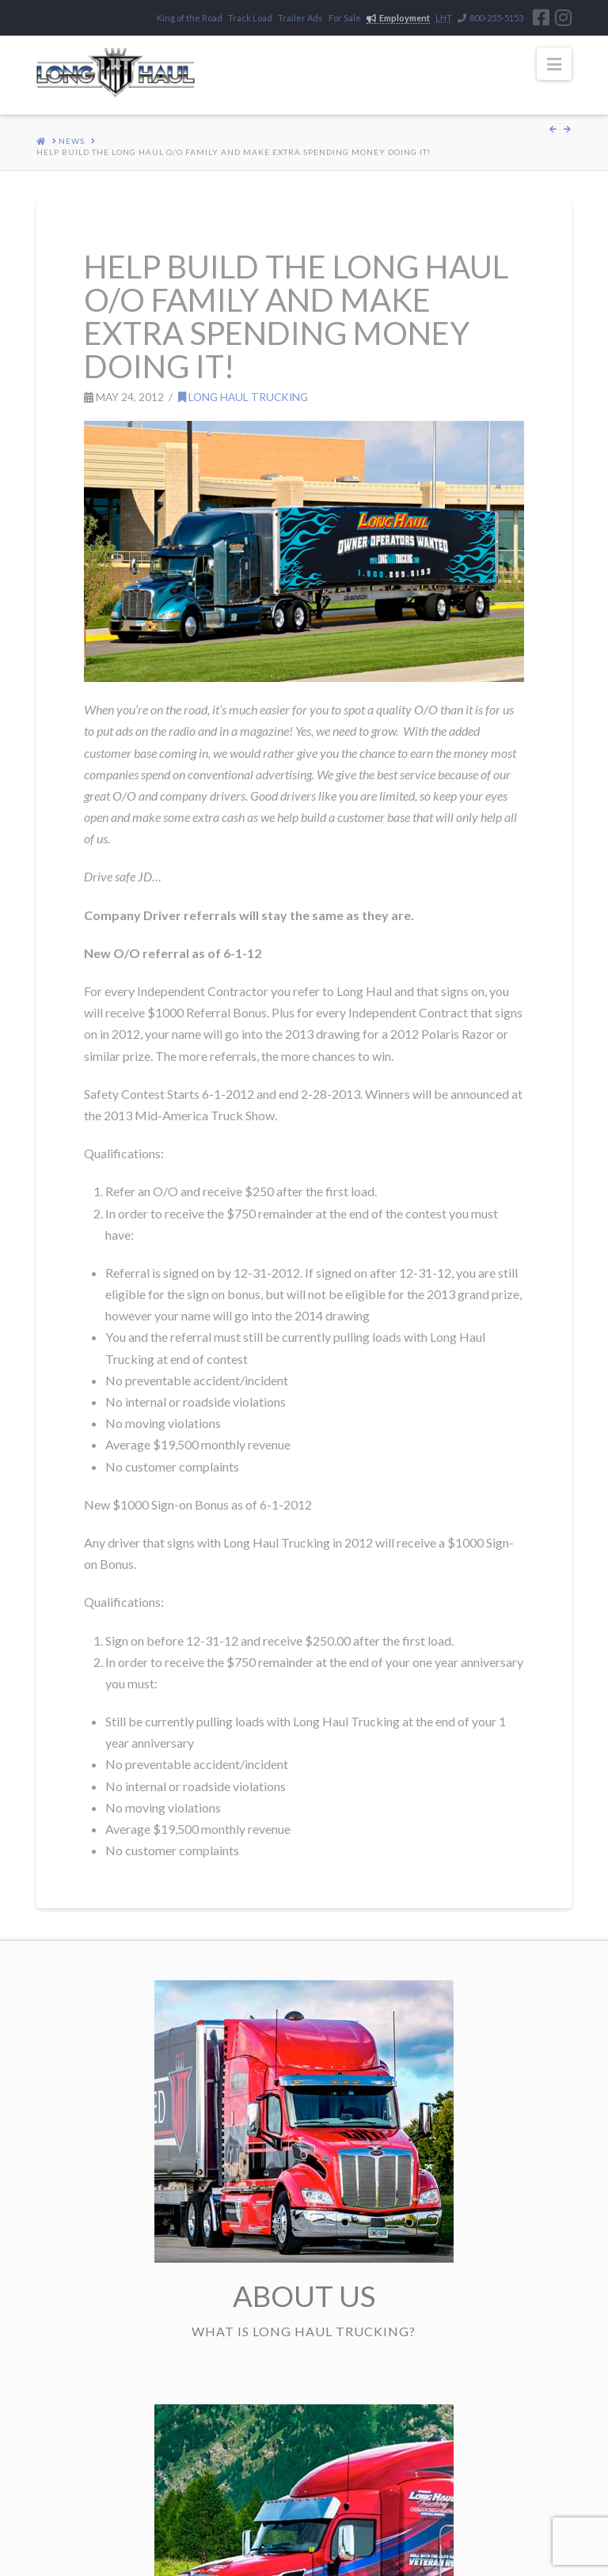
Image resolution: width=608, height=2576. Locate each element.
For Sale (345, 18)
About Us (304, 2296)
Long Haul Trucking (243, 396)
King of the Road (189, 18)
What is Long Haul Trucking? (304, 2331)
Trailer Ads (300, 18)
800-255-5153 (490, 18)
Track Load (250, 18)
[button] (554, 63)
